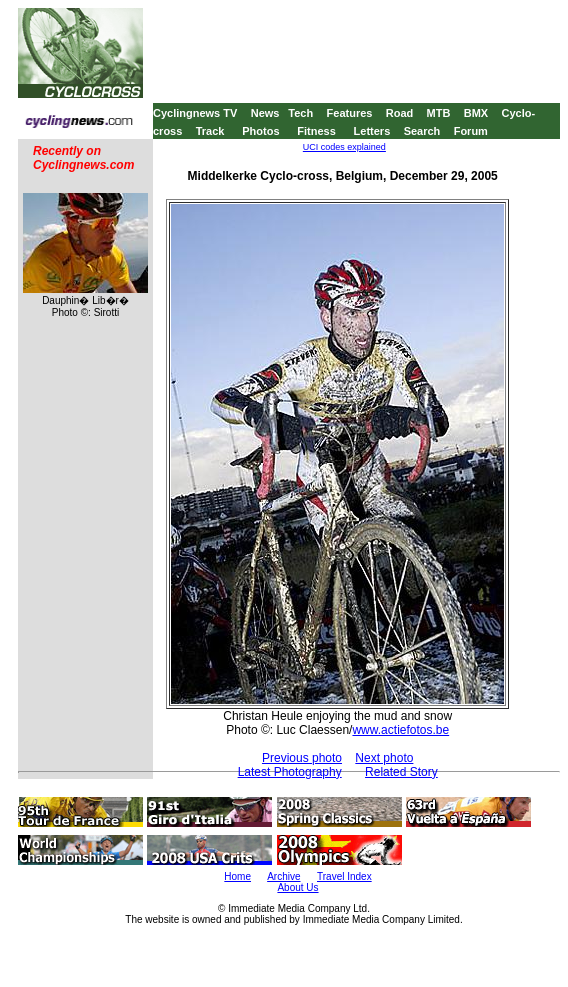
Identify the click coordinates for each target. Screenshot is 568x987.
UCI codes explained (344, 147)
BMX (476, 113)
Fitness (316, 131)
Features (350, 113)
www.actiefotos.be (400, 730)
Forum (471, 131)
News (265, 113)
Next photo (384, 758)
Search (422, 131)
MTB (439, 113)
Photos (260, 131)
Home (237, 876)
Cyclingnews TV (195, 113)
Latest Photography (290, 772)
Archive (283, 876)
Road (400, 113)
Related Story (401, 772)
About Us (297, 887)
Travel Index (344, 876)
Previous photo (302, 758)
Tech (300, 113)
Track (210, 131)
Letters (372, 131)
